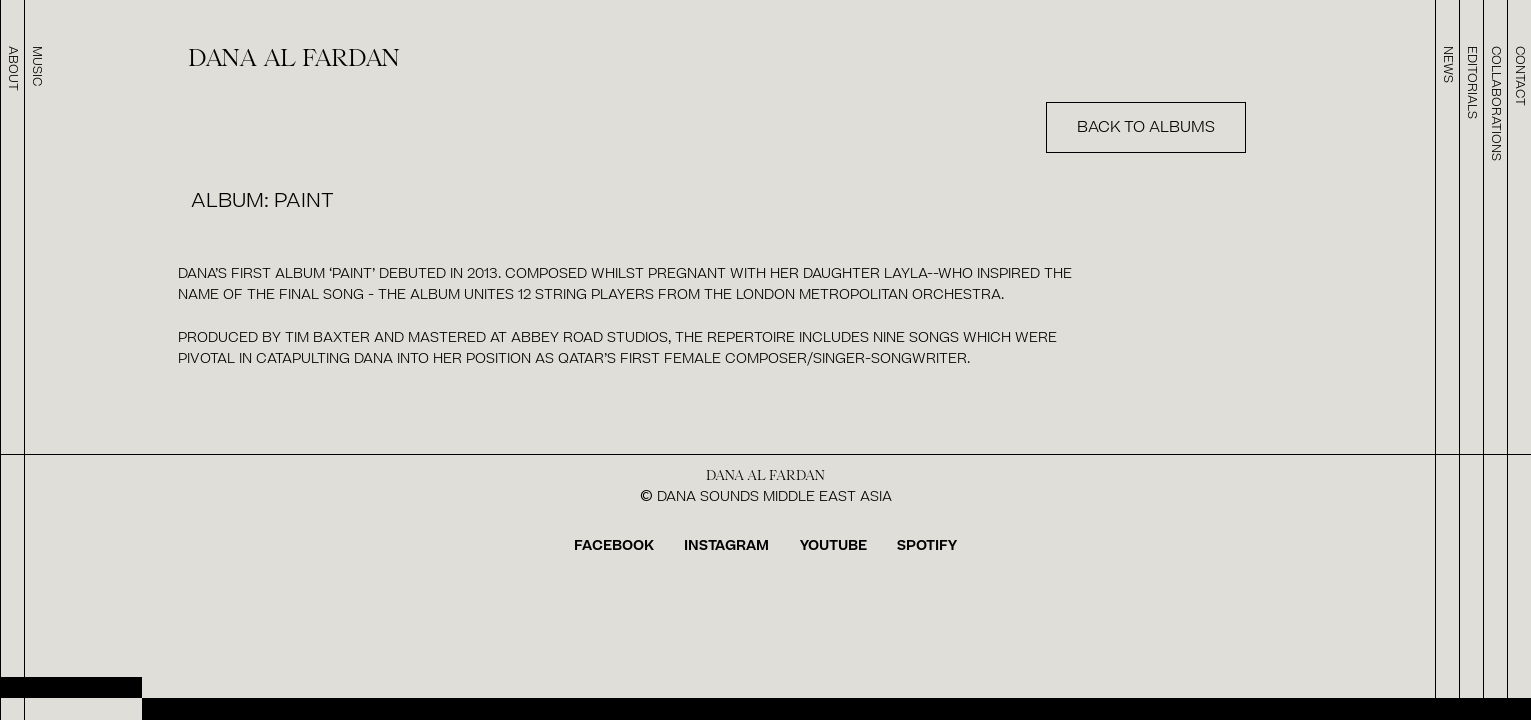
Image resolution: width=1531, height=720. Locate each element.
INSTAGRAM (726, 545)
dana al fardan (294, 58)
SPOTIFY (927, 545)
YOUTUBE (833, 545)
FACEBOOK (614, 545)
